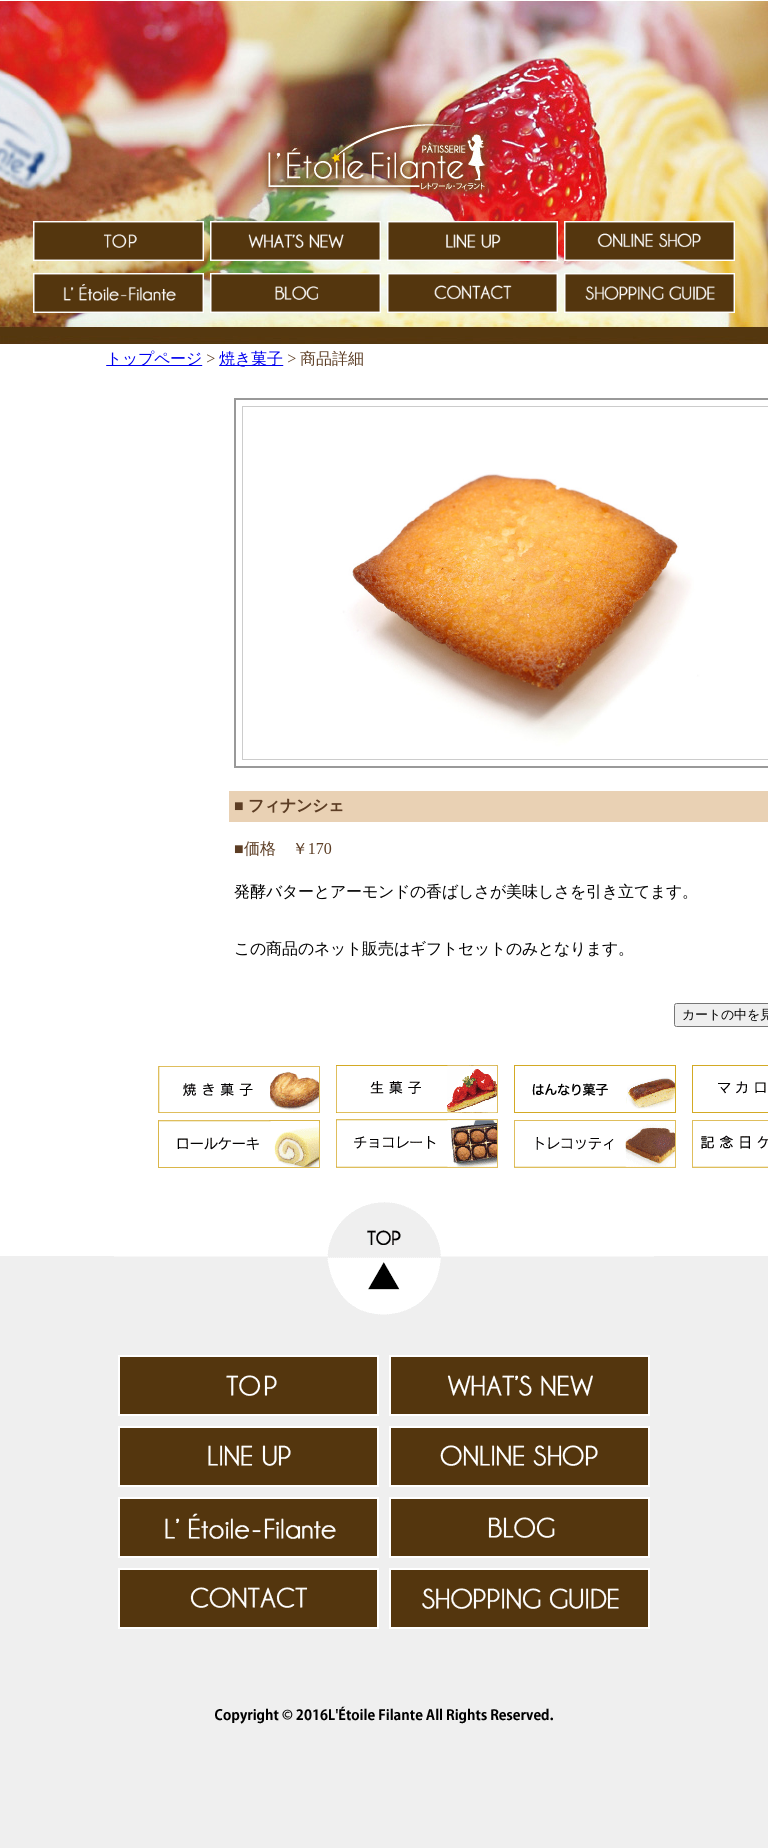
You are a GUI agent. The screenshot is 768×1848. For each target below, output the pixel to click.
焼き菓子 (251, 358)
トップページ (154, 358)
